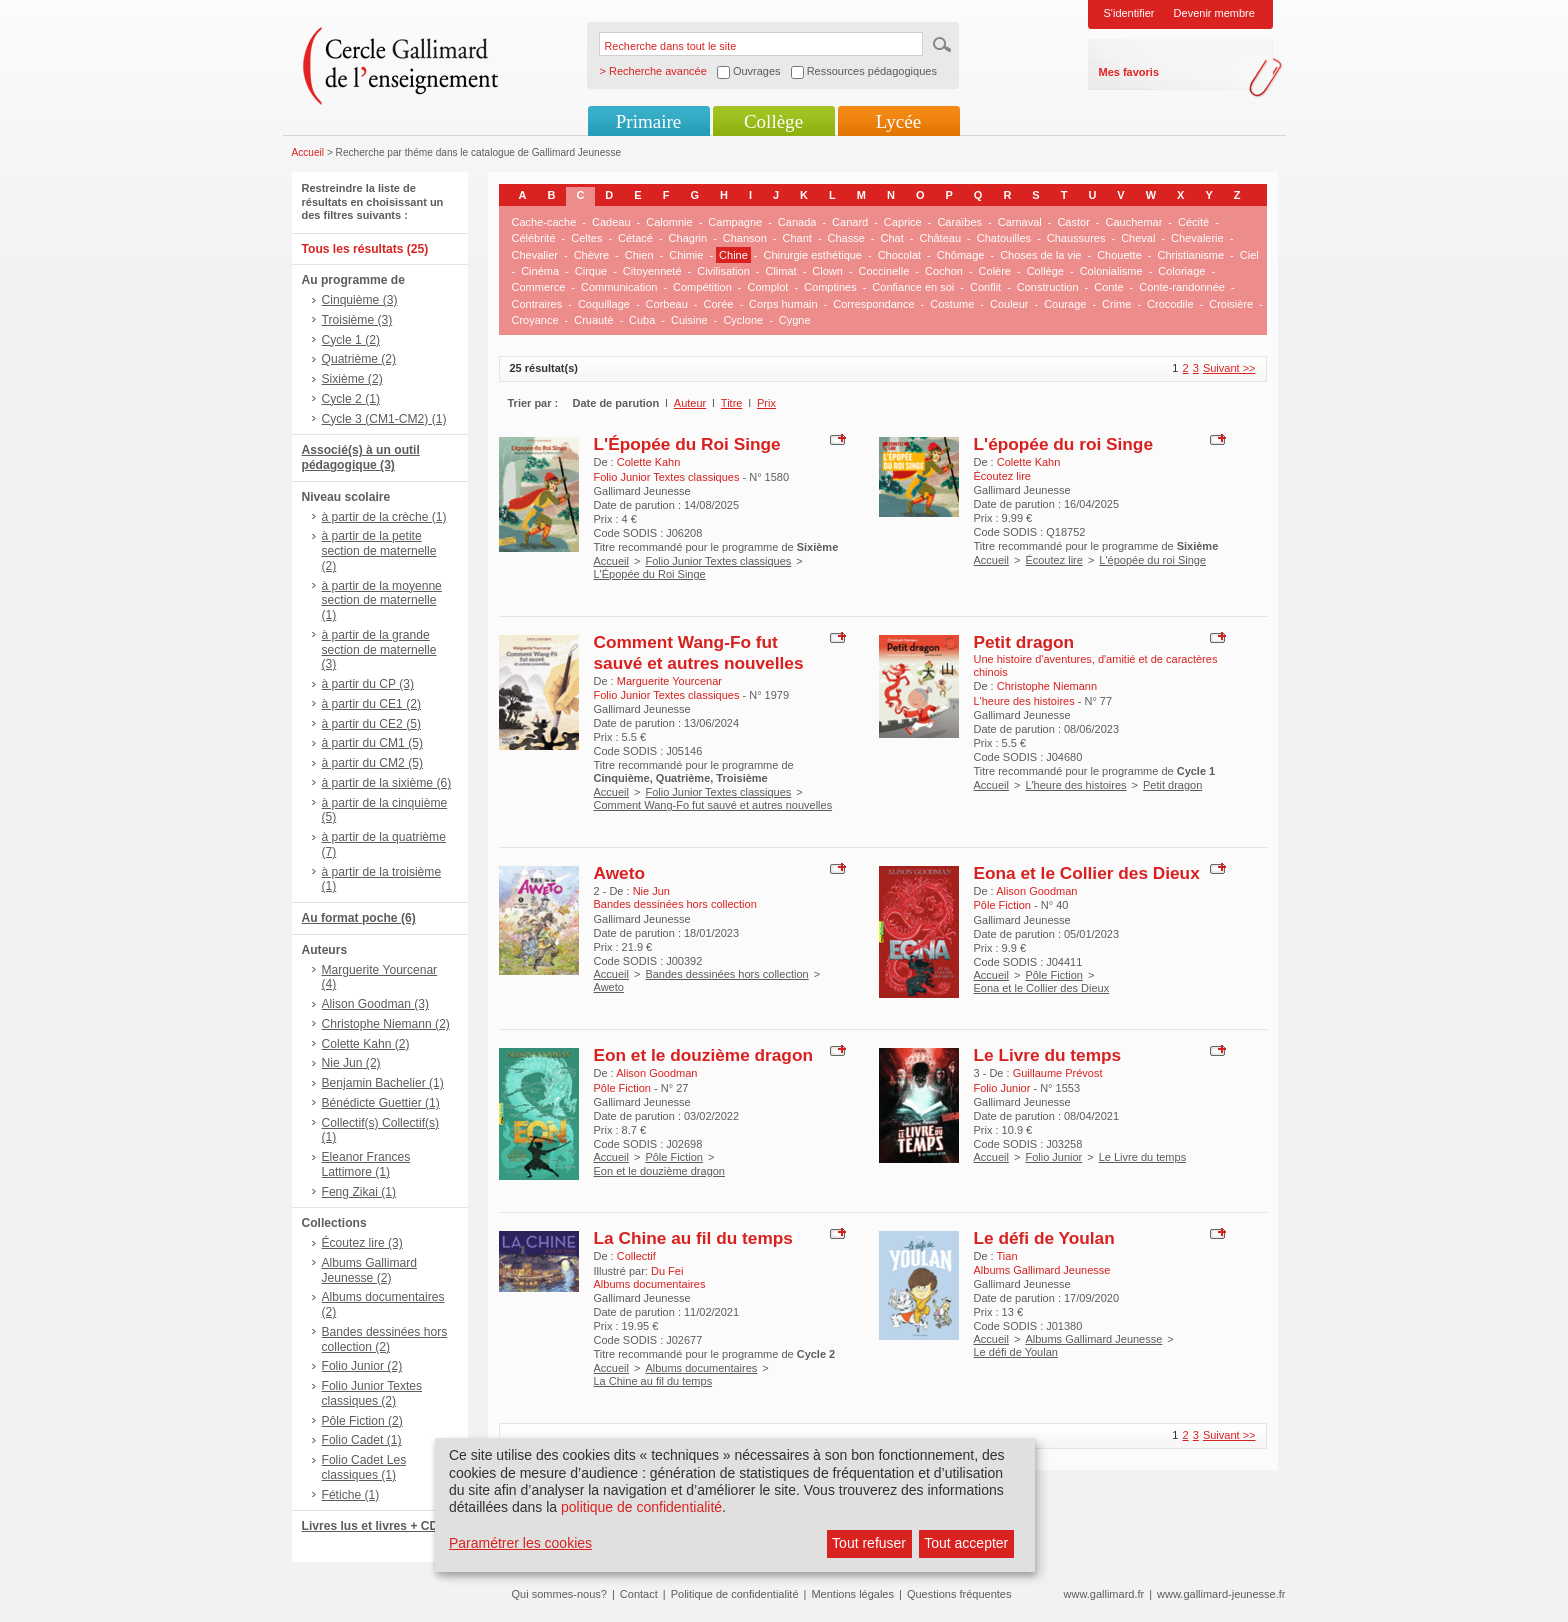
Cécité (1193, 222)
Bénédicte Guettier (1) (381, 1103)
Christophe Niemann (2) (386, 1024)
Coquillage (604, 304)
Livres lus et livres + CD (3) (379, 1526)
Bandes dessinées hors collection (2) (385, 1339)
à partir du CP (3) (368, 684)
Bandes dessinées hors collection (726, 974)
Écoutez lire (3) (362, 1243)
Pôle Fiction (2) (362, 1421)
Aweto (619, 873)
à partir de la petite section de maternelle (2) (379, 551)
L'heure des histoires (1075, 785)
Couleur (1009, 304)
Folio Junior (1053, 1157)
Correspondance (873, 304)
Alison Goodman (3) (376, 1004)
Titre (732, 403)
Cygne (795, 320)
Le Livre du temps (1048, 1055)
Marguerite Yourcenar (669, 681)
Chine (733, 255)
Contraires (537, 304)
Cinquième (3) (360, 300)
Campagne (735, 222)
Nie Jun (651, 891)
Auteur (690, 403)
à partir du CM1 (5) (373, 743)
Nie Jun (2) (351, 1063)
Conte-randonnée (1182, 287)
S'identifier (1129, 13)
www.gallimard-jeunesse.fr (1221, 1594)
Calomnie (669, 222)
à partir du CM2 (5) (373, 763)
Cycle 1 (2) (351, 340)
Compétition (702, 287)
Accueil (308, 152)
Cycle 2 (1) (351, 399)
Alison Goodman (1036, 891)
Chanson (745, 238)
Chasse (846, 238)
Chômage (961, 255)
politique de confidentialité (641, 1507)
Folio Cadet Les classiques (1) (364, 1467)
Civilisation (723, 271)
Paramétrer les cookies (520, 1543)
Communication (619, 287)
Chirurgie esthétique (813, 255)
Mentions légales (852, 1594)
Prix (766, 403)
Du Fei (667, 1271)
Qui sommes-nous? (559, 1594)
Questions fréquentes (959, 1594)
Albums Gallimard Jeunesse (1093, 1339)
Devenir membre (1214, 13)
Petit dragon (1024, 642)
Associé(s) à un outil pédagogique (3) (361, 457)
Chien (639, 255)
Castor (1073, 222)
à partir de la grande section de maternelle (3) (379, 650)
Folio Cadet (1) (362, 1440)
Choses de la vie (1040, 255)
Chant (797, 238)
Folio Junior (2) (362, 1366)
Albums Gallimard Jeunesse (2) (369, 1270)
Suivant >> (1229, 368)
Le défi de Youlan (1044, 1238)
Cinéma (540, 271)
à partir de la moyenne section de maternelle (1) (382, 601)
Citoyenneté (652, 271)
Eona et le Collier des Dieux (1087, 873)
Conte (1108, 287)
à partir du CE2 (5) (371, 724)
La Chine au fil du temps (693, 1238)
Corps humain (783, 304)
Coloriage (1181, 271)
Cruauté (593, 320)
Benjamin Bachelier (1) (383, 1083)
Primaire (648, 121)
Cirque (591, 271)
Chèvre (591, 255)
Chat (892, 238)
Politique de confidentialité (735, 1594)
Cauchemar (1134, 222)
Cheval (1138, 238)
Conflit (985, 287)
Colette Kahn (649, 462)
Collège (773, 121)
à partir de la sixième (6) (387, 783)
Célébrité (534, 238)
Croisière (1231, 304)
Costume (952, 304)
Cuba (642, 320)
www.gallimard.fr (1104, 1594)
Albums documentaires (701, 1368)
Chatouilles (1004, 238)
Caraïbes (959, 222)
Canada (797, 222)
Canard (850, 222)
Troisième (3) (357, 320)
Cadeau (611, 222)
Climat (780, 271)
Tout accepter (966, 1543)
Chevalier (535, 255)
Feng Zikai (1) (359, 1192)
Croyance (535, 320)
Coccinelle (884, 271)
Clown (827, 271)
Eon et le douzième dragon (703, 1055)
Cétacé (635, 238)
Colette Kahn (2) (366, 1044)
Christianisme (1190, 255)
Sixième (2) (352, 379)
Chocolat (899, 255)
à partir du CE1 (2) (371, 704)
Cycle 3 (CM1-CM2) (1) (384, 419)
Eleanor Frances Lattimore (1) (366, 1164)
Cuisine (689, 320)
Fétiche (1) (351, 1495)
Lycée (898, 121)
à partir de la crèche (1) (384, 517)
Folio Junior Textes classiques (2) (372, 1393)
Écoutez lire (1053, 560)
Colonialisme (1111, 271)
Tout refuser (869, 1543)
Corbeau (667, 304)
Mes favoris (1129, 72)
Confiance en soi (913, 287)
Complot (767, 287)
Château (940, 238)
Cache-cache (544, 222)
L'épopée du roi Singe (1064, 444)
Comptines (830, 287)
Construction (1048, 287)
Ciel (1249, 255)
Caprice (903, 222)
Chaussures (1076, 238)
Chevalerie (1197, 238)
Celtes (586, 238)
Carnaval (1020, 222)
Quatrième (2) (359, 359)
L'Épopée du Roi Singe (687, 444)
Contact (639, 1594)
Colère (995, 271)
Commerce (539, 287)
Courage (1065, 304)
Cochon (944, 271)
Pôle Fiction (1053, 975)
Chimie (686, 255)
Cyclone (743, 320)
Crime (1116, 304)
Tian (1007, 1256)
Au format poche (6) (359, 918)
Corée (718, 304)
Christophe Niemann (1047, 686)
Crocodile (1170, 304)
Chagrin (688, 238)
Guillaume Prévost (1058, 1073)
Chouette (1119, 255)
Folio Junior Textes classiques (718, 561)
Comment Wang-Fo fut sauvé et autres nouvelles (699, 652)
